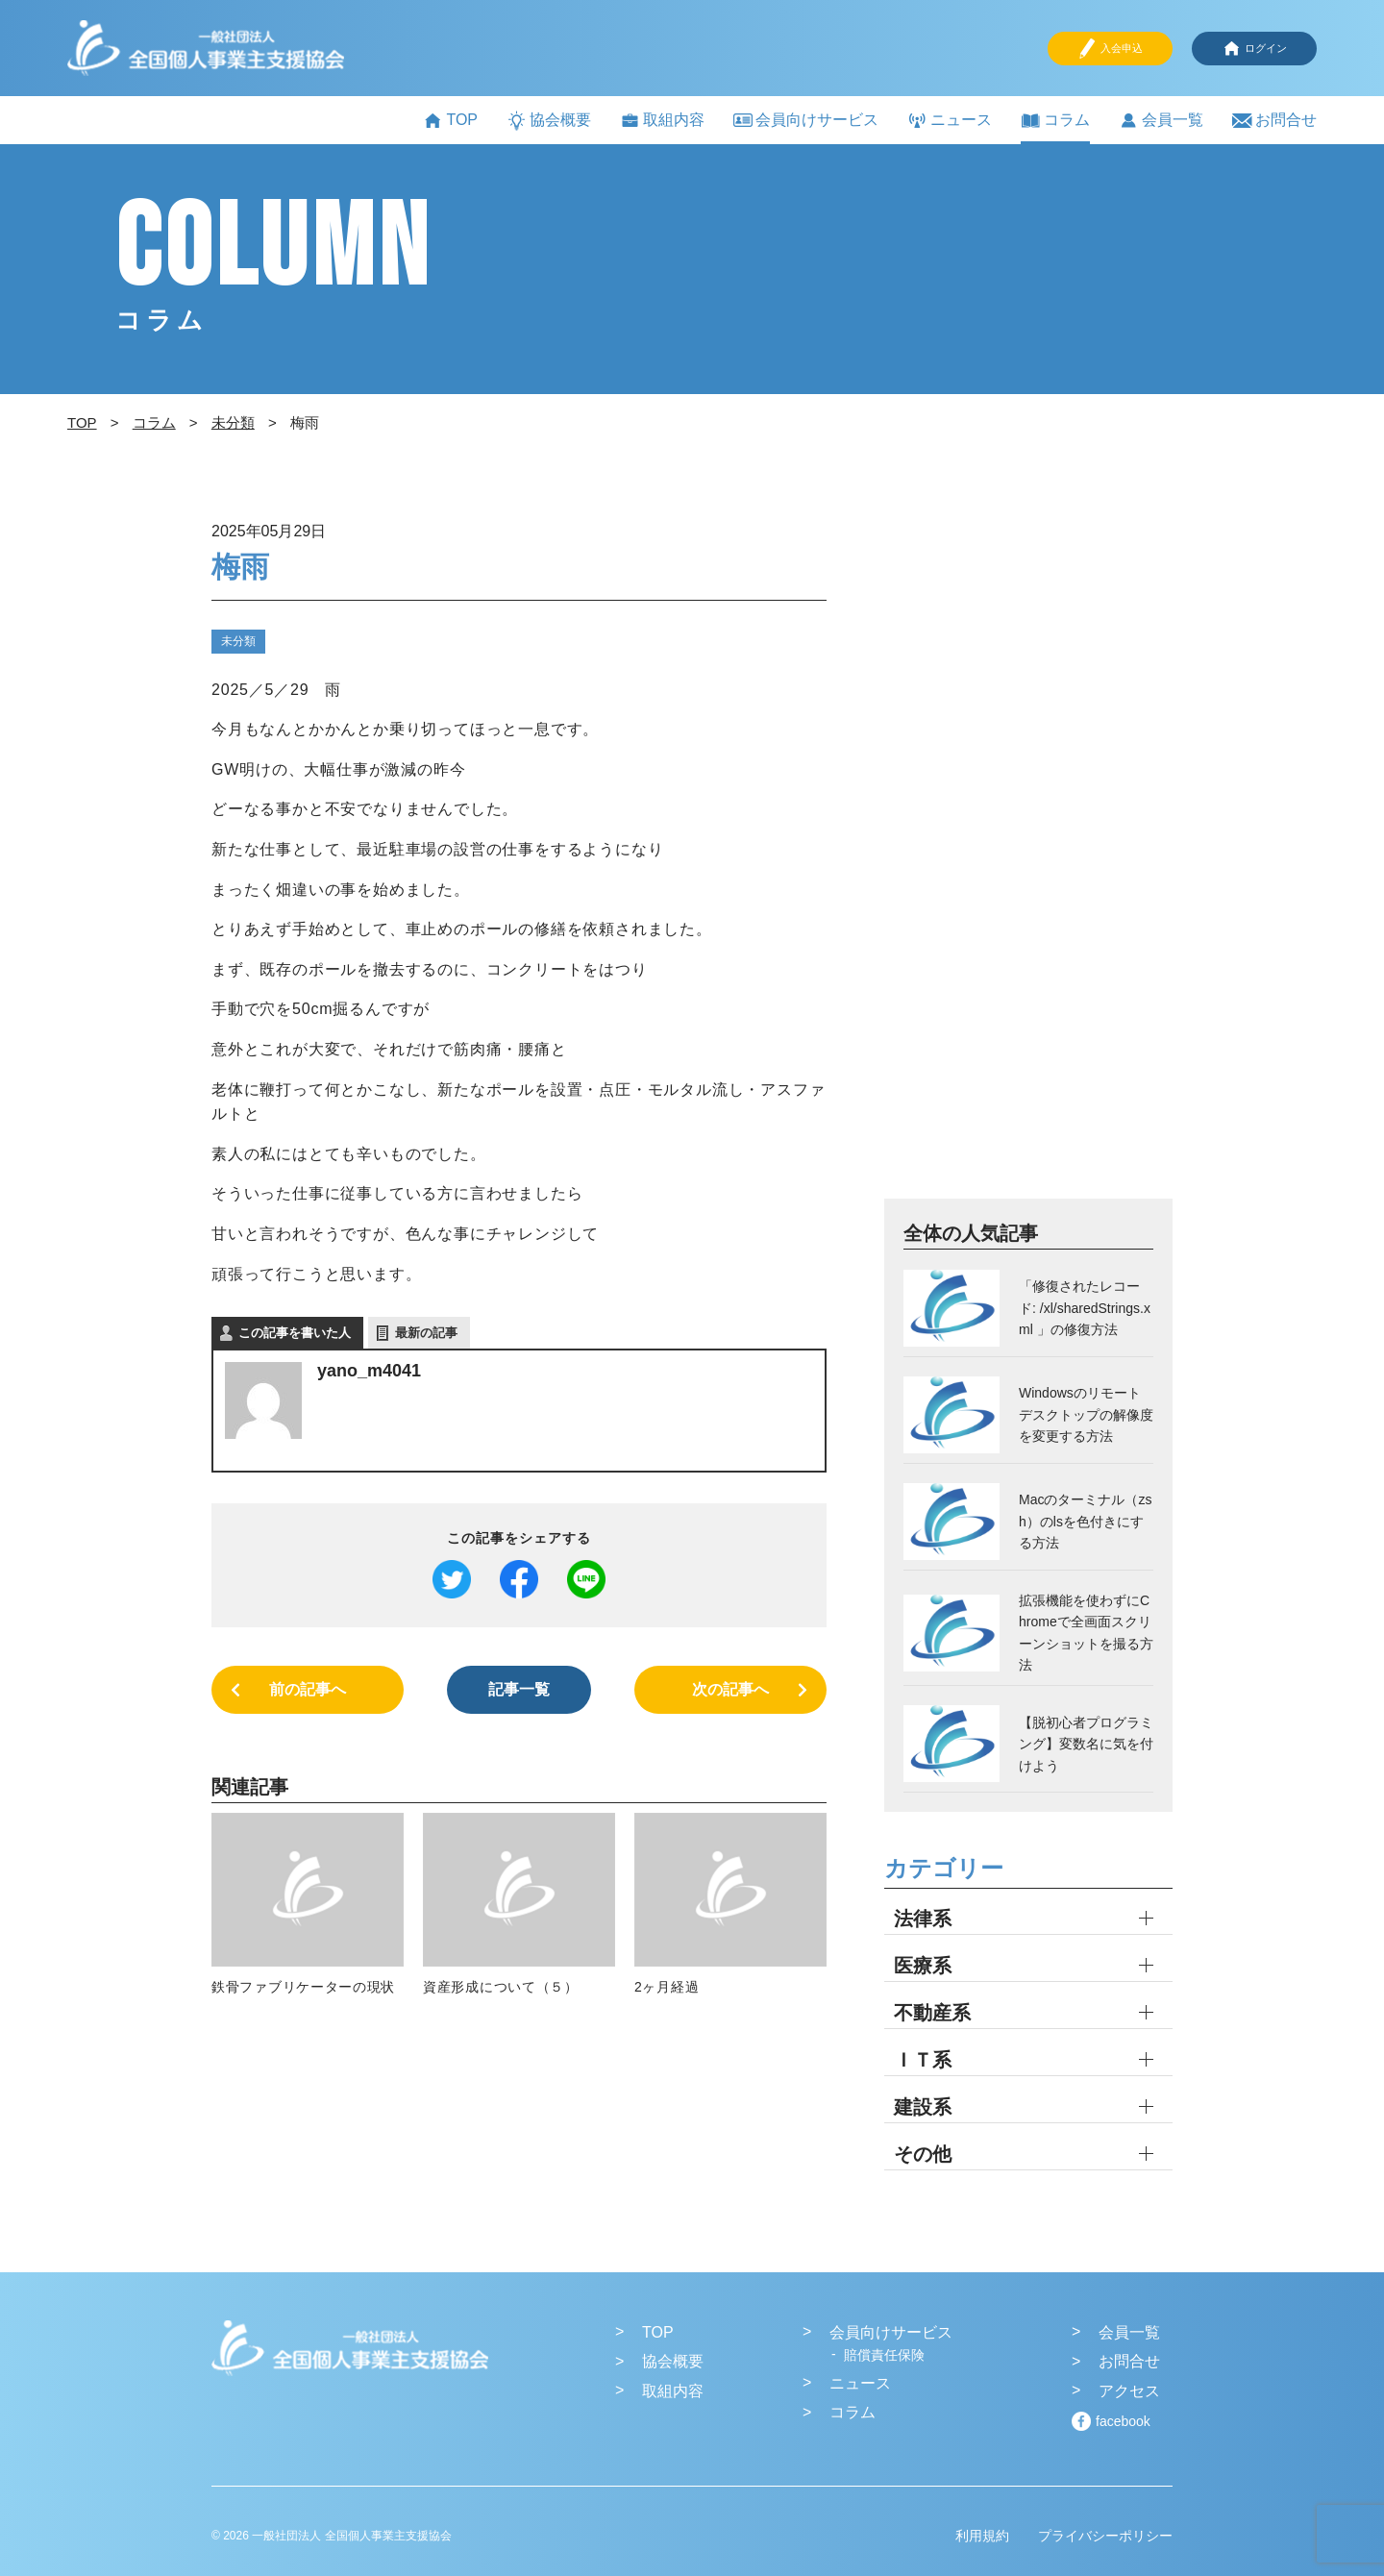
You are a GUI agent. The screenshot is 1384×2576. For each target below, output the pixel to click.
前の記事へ (307, 1689)
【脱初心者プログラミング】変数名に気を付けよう (1086, 1744)
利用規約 (982, 2535)
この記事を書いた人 (294, 1332)
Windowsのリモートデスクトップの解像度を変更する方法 (1086, 1414)
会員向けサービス (805, 119)
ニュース (949, 121)
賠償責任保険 (884, 2355)
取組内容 (662, 121)
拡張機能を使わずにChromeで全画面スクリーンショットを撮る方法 (1086, 1632)
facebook (1123, 2421)
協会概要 (549, 121)
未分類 (238, 641)
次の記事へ (730, 1689)
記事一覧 (519, 1689)
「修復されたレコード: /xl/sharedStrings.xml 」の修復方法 (1084, 1307)
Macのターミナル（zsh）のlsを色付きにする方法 (1085, 1521)
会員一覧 (1161, 121)
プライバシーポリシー (1105, 2535)
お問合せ (1274, 121)
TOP (450, 121)
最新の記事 (426, 1332)
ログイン (1254, 48)
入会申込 (1110, 48)
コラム (1055, 121)
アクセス (1129, 2391)
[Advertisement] (1028, 856)
